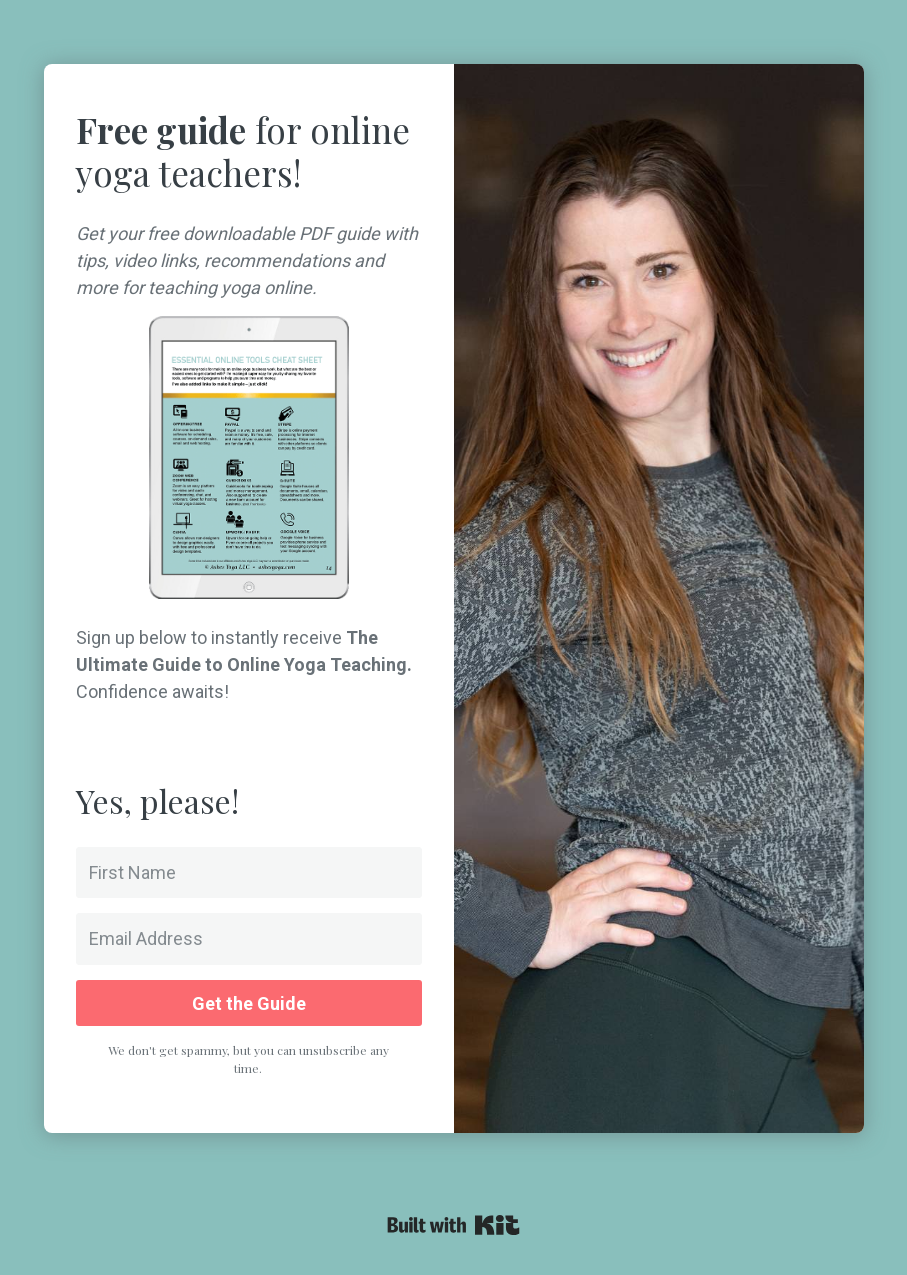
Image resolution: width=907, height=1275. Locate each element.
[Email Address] (249, 938)
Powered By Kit (453, 1225)
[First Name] (249, 872)
